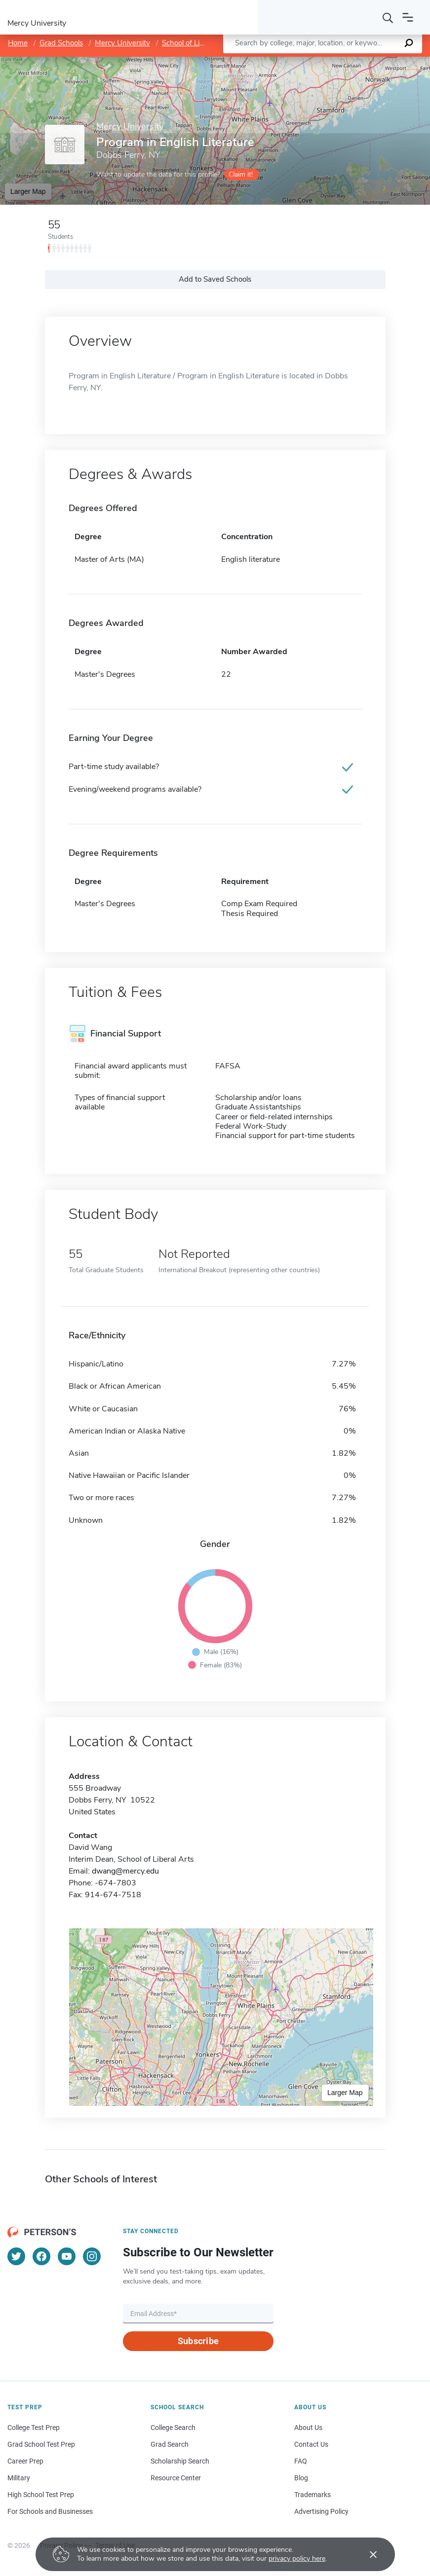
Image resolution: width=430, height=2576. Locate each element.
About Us (308, 2427)
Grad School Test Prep (41, 2444)
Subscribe (198, 2341)
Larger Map (28, 191)
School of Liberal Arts (197, 43)
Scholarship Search (180, 2461)
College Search (173, 2427)
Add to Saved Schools (215, 279)
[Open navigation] (408, 17)
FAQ (300, 2461)
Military (18, 2478)
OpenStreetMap (363, 61)
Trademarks (312, 2495)
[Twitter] (16, 2256)
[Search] (388, 17)
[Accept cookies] (366, 2554)
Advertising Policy (321, 2511)
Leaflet (310, 61)
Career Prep (25, 2461)
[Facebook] (41, 2256)
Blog (301, 2478)
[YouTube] (67, 2256)
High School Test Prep (40, 2495)
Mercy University (122, 43)
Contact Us (311, 2444)
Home (18, 43)
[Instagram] (92, 2256)
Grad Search (170, 2444)
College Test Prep (33, 2427)
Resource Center (176, 2478)
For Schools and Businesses (50, 2511)
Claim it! (241, 174)
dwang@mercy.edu (125, 1871)
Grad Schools (61, 43)
